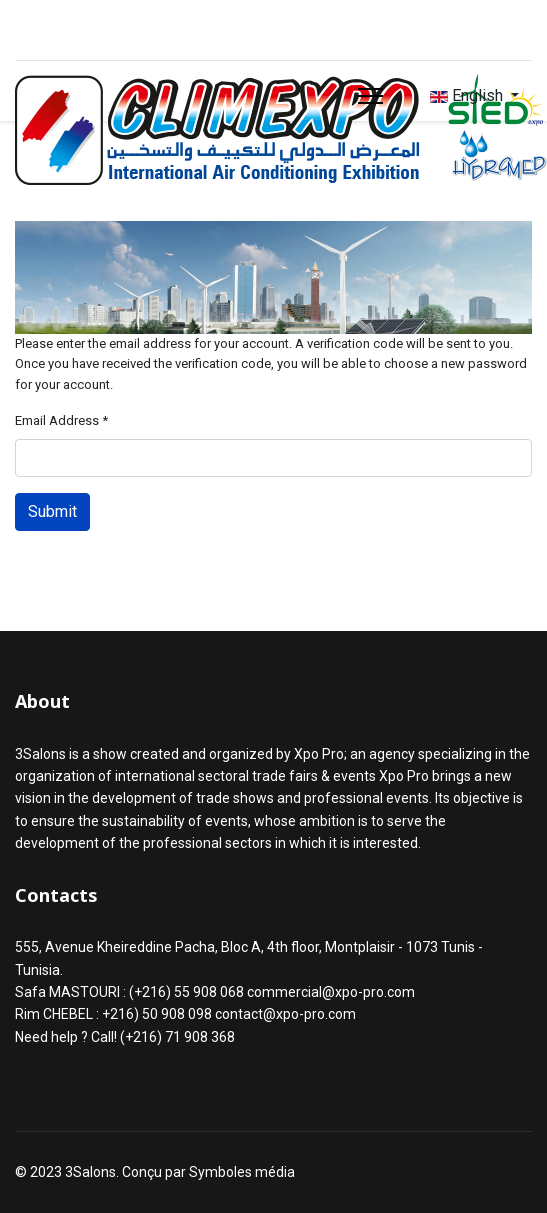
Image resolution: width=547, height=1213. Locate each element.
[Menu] (370, 96)
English (466, 95)
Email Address (61, 420)
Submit (52, 511)
